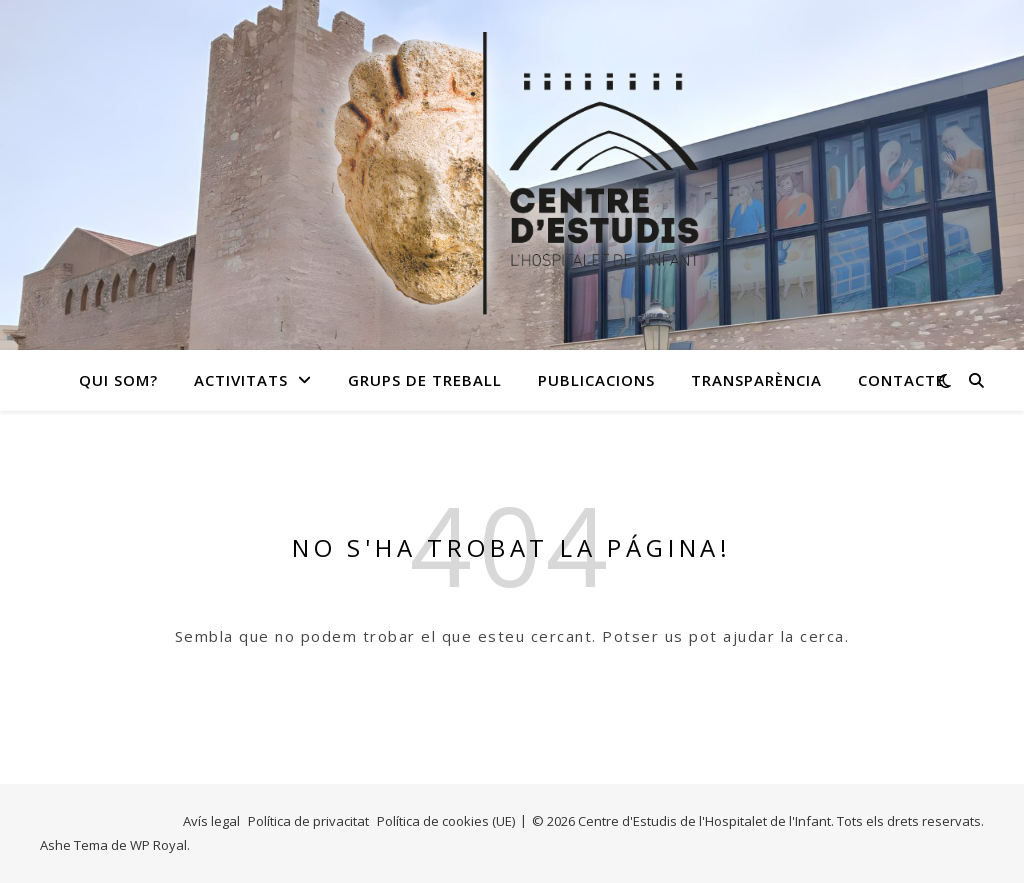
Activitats (241, 380)
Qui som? (118, 380)
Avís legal (211, 821)
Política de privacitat (308, 821)
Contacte (901, 380)
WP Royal (158, 845)
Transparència (756, 380)
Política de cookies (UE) (446, 821)
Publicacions (596, 380)
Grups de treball (425, 380)
